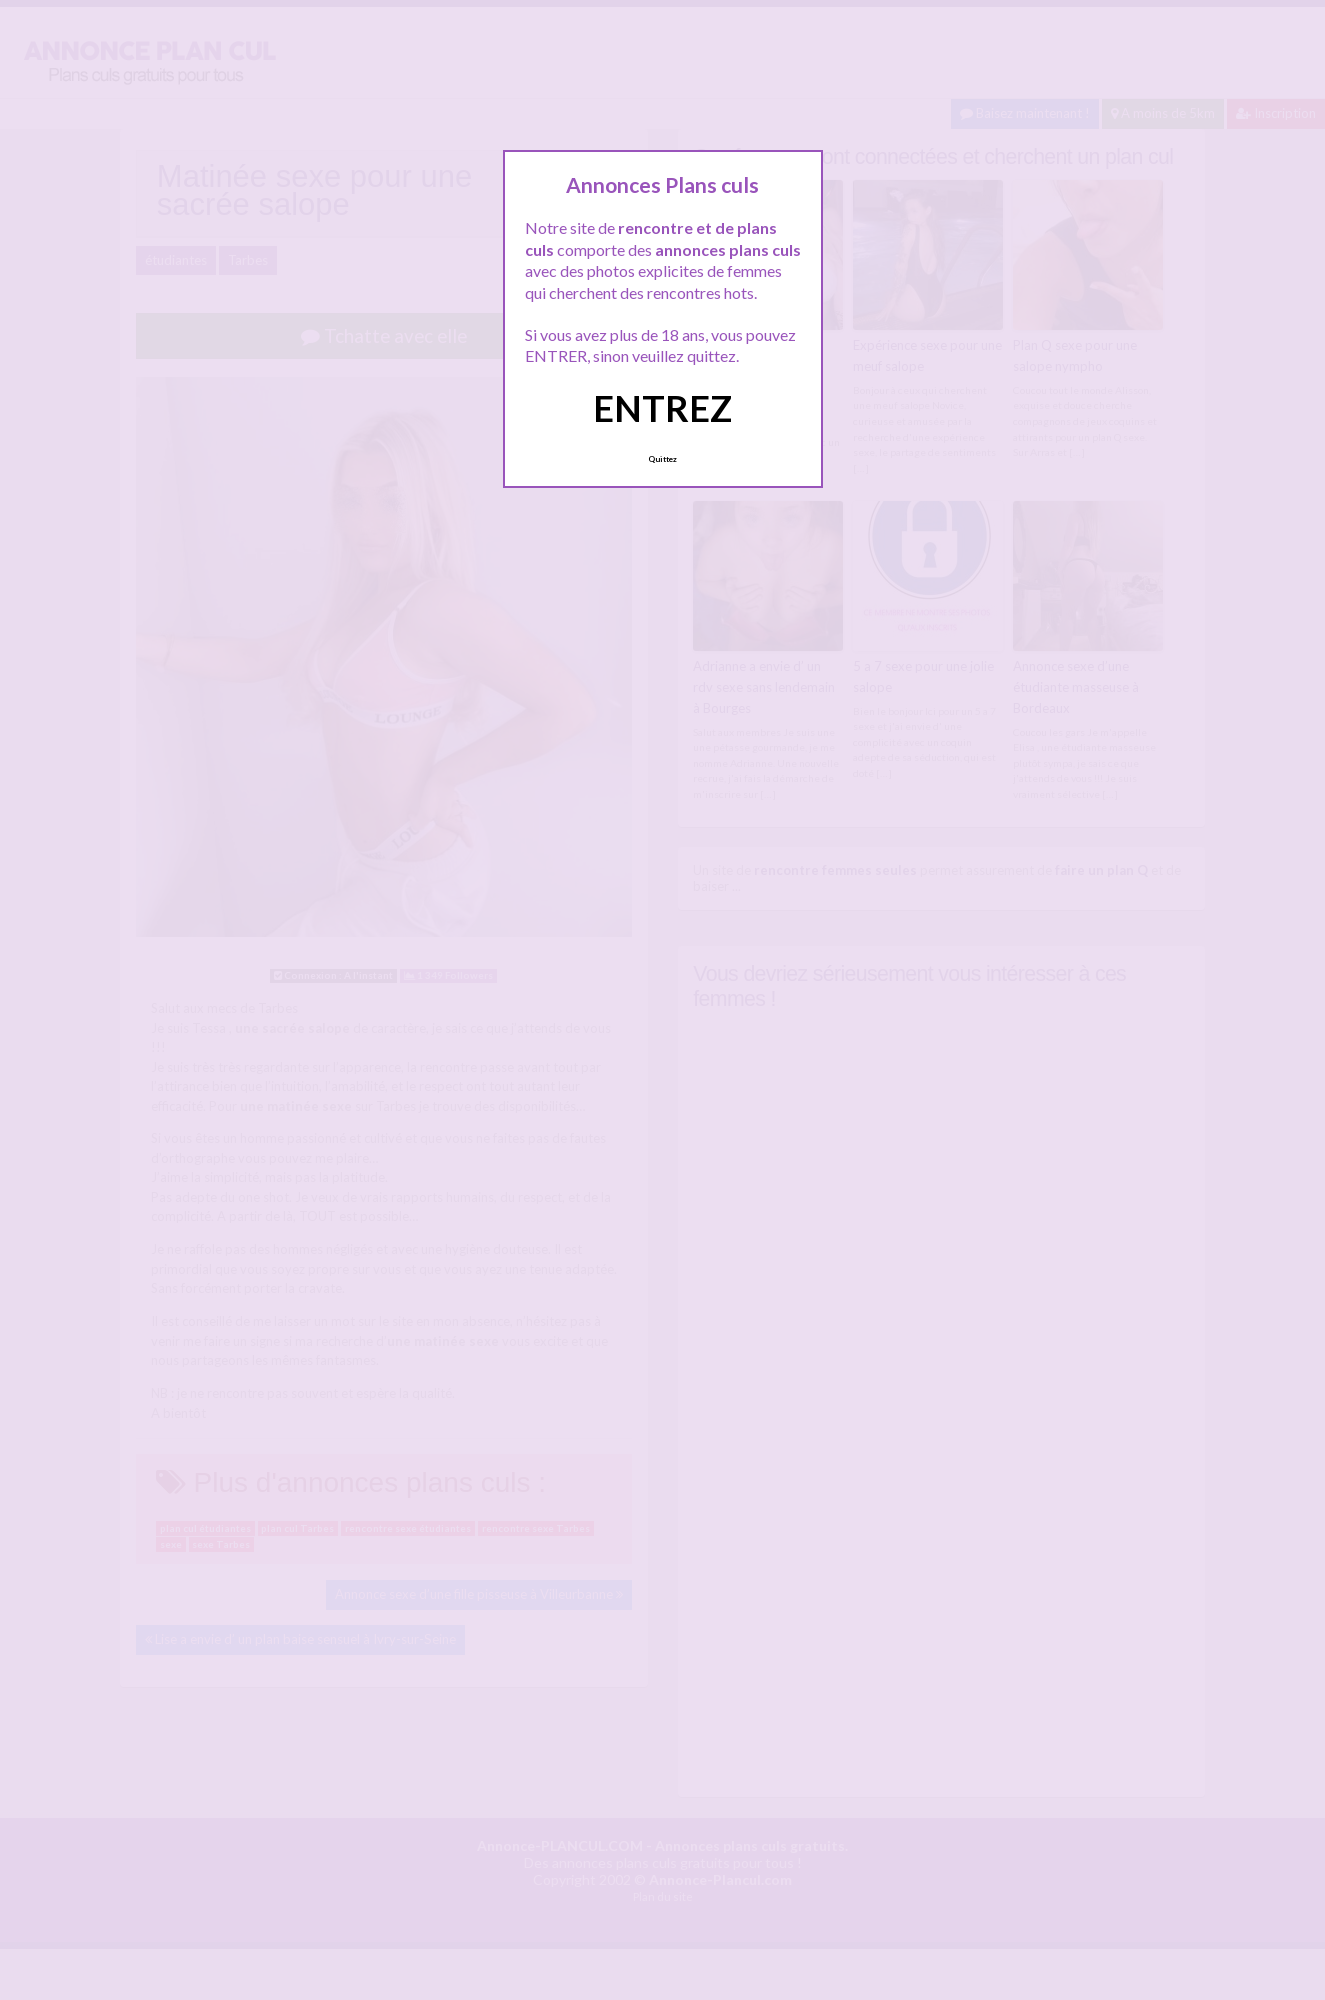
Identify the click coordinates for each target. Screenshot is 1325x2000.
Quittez (662, 459)
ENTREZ (662, 408)
